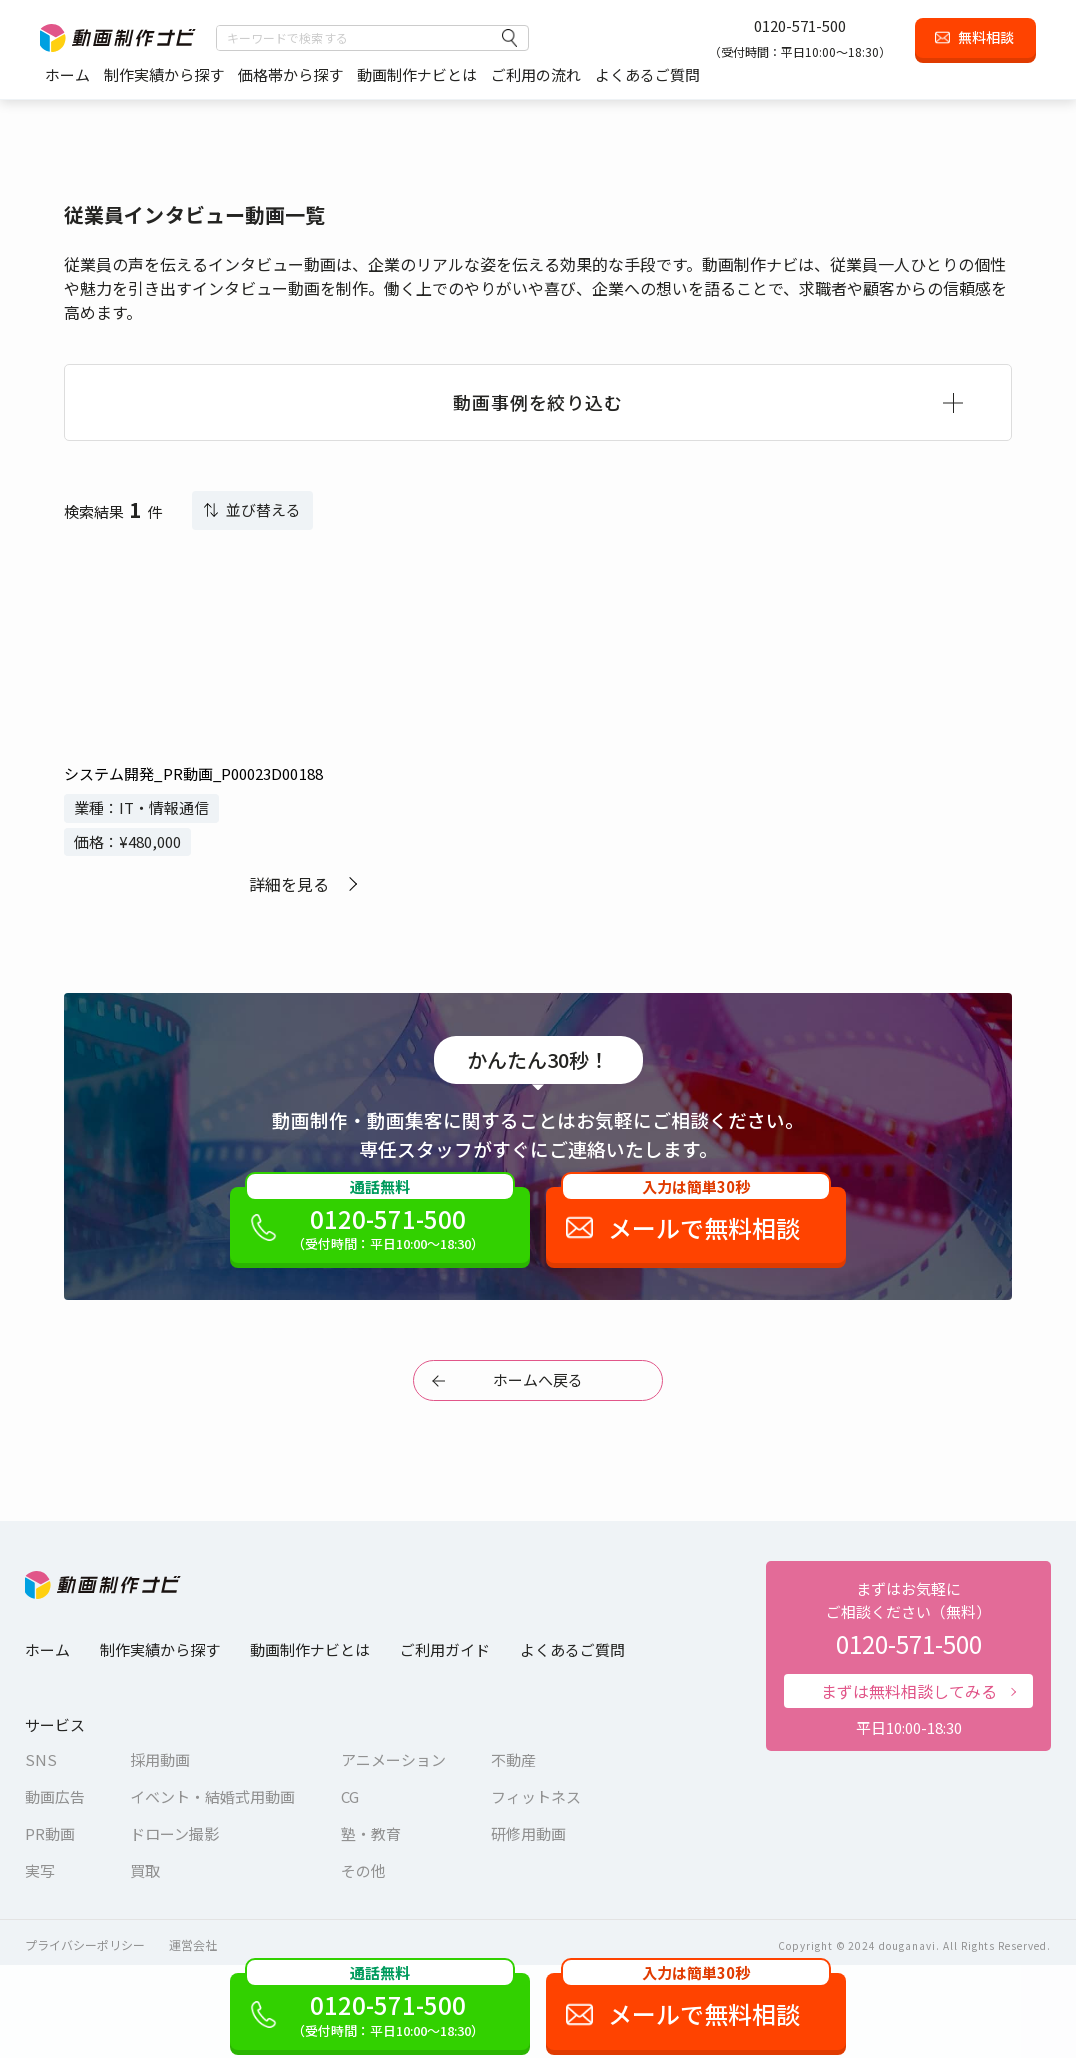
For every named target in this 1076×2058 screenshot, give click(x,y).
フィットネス (536, 1796)
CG (350, 1796)
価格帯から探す (290, 74)
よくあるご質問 (647, 74)
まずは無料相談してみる (909, 1691)
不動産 (513, 1759)
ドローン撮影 (174, 1833)
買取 (145, 1870)
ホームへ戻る (538, 1379)
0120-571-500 (800, 25)
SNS (41, 1759)
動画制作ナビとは (417, 74)
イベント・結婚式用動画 (212, 1796)
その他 (363, 1870)
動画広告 (55, 1796)
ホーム (67, 74)
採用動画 (160, 1759)
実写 (40, 1870)
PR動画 (50, 1833)
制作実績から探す (164, 74)
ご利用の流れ (536, 74)
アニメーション (393, 1759)
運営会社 (193, 1944)
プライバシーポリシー (85, 1944)
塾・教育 (371, 1833)
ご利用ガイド (445, 1649)
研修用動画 (528, 1833)
